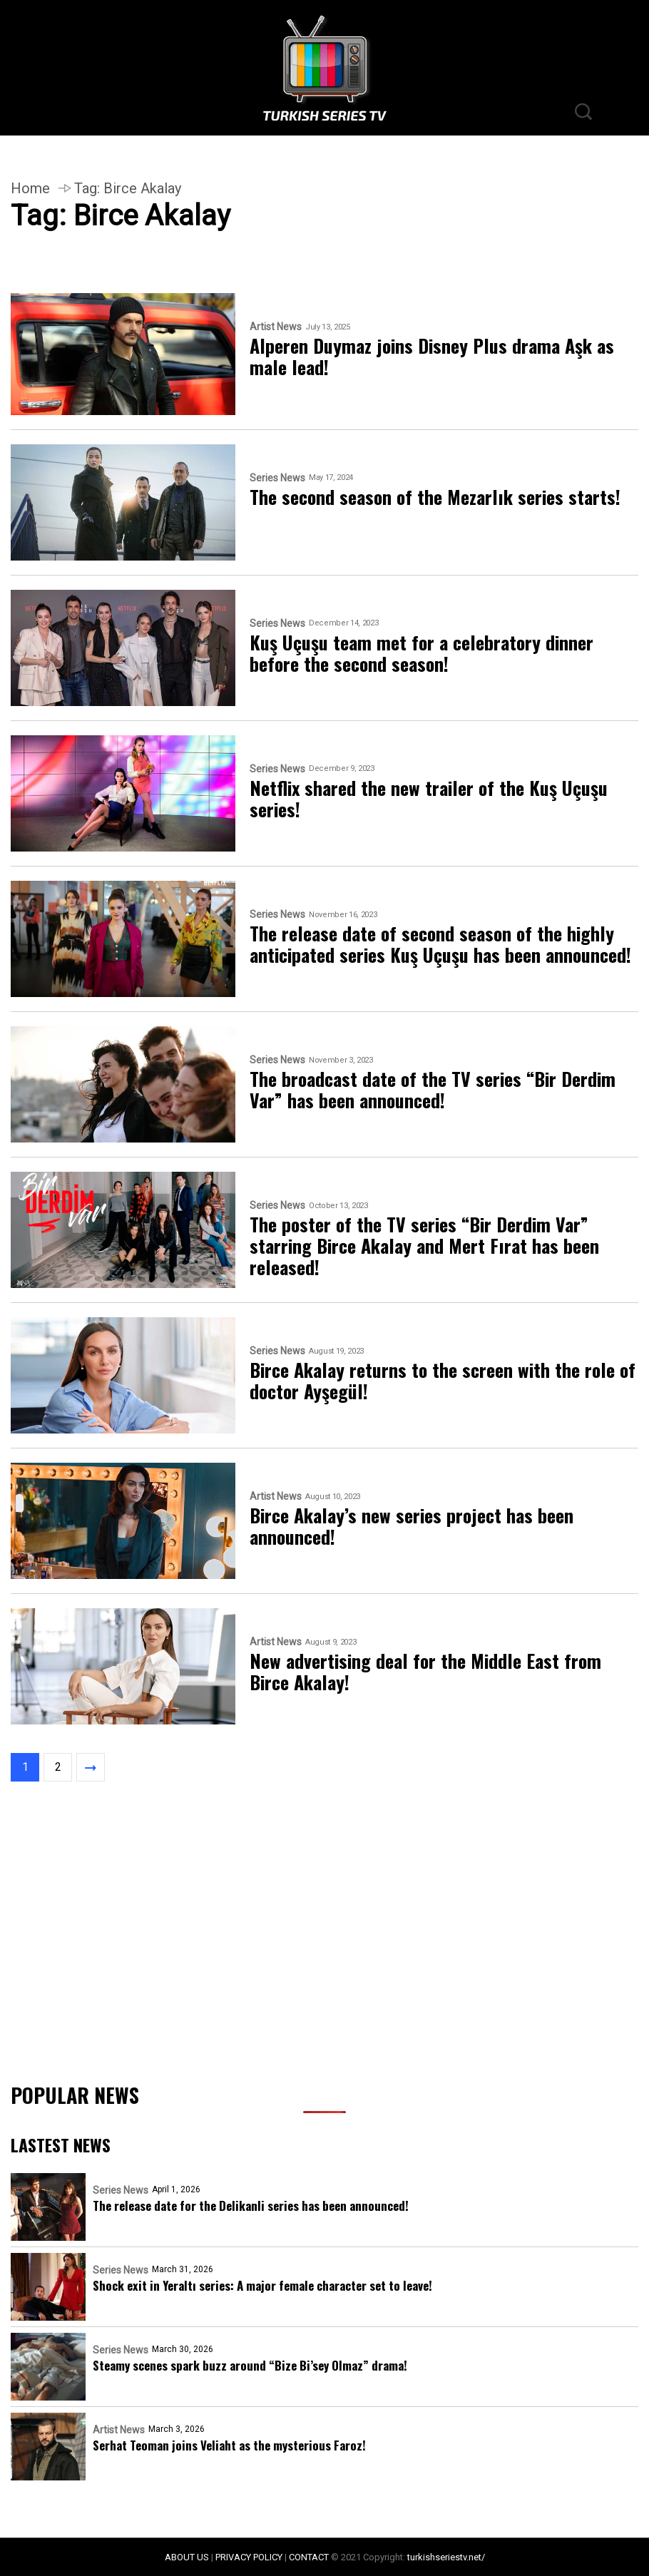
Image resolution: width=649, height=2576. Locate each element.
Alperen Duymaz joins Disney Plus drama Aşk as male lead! (432, 356)
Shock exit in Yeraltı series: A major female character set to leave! (262, 2285)
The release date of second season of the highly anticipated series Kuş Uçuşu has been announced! (440, 944)
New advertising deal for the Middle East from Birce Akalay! (425, 1671)
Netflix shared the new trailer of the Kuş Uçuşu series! (429, 798)
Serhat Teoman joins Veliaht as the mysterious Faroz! (229, 2445)
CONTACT (309, 2557)
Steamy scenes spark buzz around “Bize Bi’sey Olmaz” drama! (250, 2365)
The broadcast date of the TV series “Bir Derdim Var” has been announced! (432, 1089)
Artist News (276, 327)
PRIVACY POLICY (248, 2557)
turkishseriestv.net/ (446, 2557)
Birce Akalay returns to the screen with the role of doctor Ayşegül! (442, 1380)
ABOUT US (187, 2557)
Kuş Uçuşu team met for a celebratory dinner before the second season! (421, 653)
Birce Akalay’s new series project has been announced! (411, 1526)
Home (30, 188)
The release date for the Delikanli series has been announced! (251, 2205)
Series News (277, 478)
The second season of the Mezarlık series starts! (435, 497)
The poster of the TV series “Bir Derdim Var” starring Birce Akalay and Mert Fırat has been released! (424, 1246)
